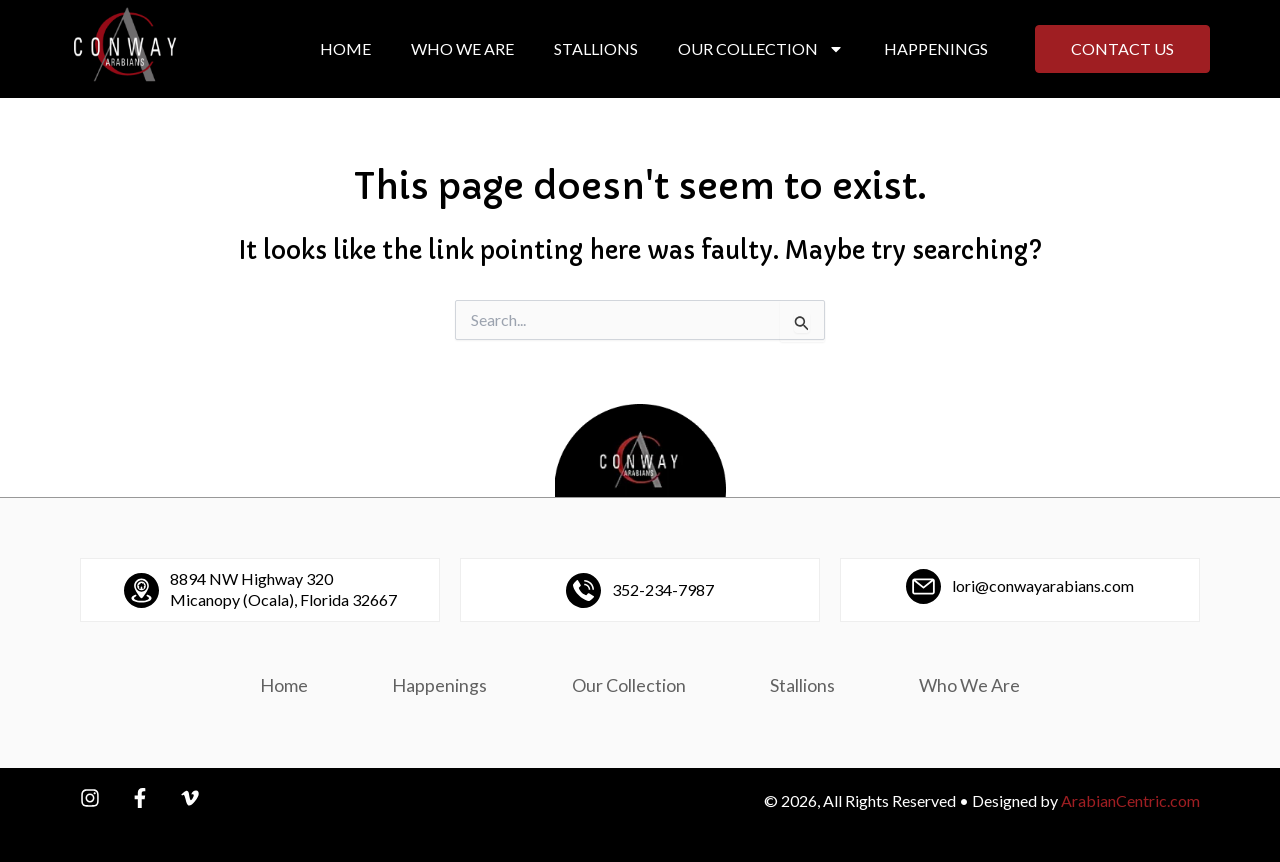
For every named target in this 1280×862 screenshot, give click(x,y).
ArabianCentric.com (1130, 800)
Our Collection (761, 49)
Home (345, 48)
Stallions (596, 48)
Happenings (936, 48)
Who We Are (462, 48)
